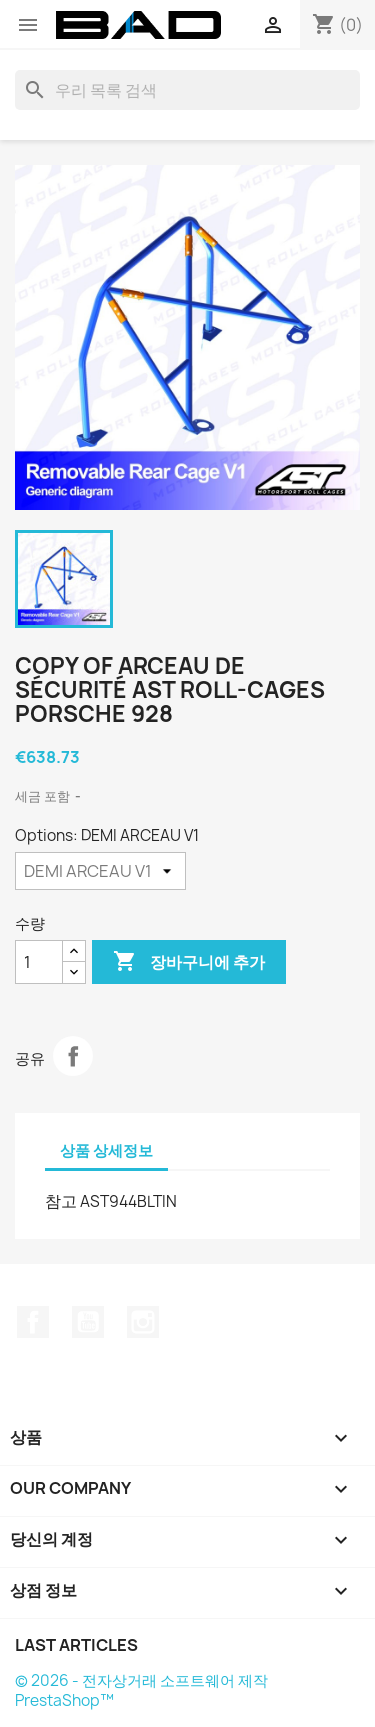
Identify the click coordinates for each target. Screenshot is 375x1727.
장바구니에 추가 (189, 962)
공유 (73, 1056)
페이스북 (33, 1322)
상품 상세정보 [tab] (106, 1150)
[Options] (100, 871)
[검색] (187, 90)
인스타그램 (143, 1322)
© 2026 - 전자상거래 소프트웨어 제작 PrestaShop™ (141, 1690)
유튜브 (88, 1322)
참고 (61, 1201)
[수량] (39, 962)
